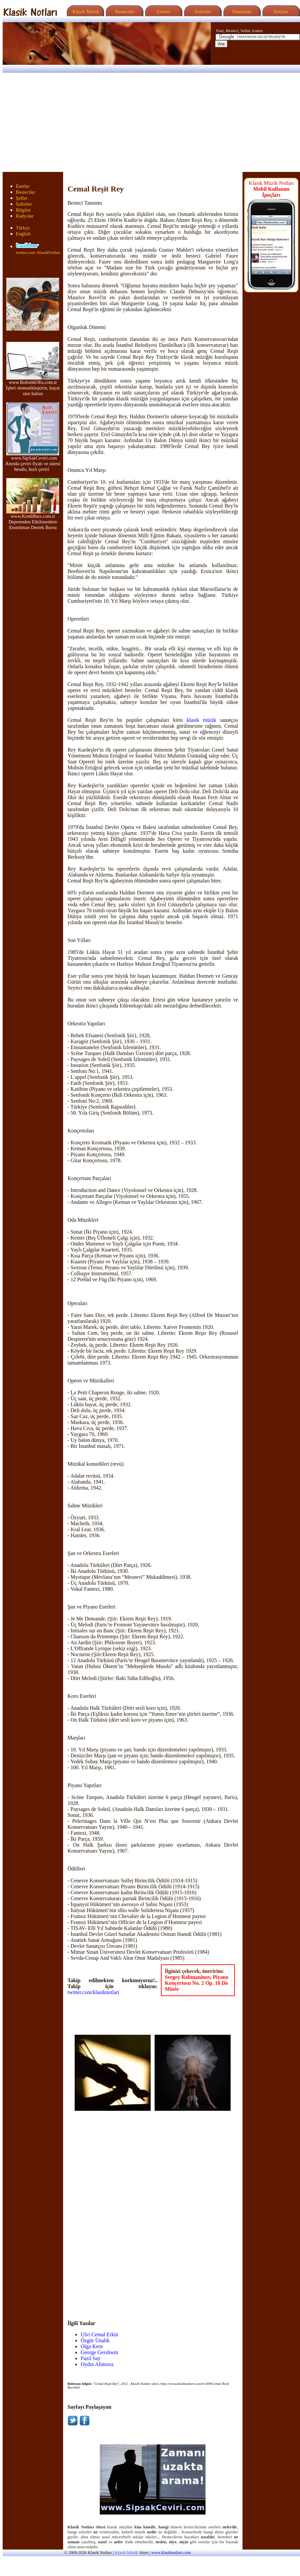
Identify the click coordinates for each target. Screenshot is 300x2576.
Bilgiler (23, 210)
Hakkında (241, 11)
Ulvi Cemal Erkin (99, 2334)
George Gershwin (99, 2352)
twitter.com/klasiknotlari (93, 1992)
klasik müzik (201, 720)
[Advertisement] (150, 122)
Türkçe (23, 227)
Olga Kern (92, 2346)
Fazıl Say (90, 2358)
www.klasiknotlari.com (171, 2552)
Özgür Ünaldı (95, 2340)
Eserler (162, 11)
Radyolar (25, 216)
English (23, 233)
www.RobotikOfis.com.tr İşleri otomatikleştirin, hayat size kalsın (33, 385)
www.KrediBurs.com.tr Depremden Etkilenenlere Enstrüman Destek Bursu (32, 519)
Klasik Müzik (84, 11)
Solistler (202, 11)
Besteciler (123, 11)
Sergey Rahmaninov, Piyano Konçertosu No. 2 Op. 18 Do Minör (196, 1983)
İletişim (280, 11)
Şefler (21, 198)
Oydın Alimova (97, 2364)
